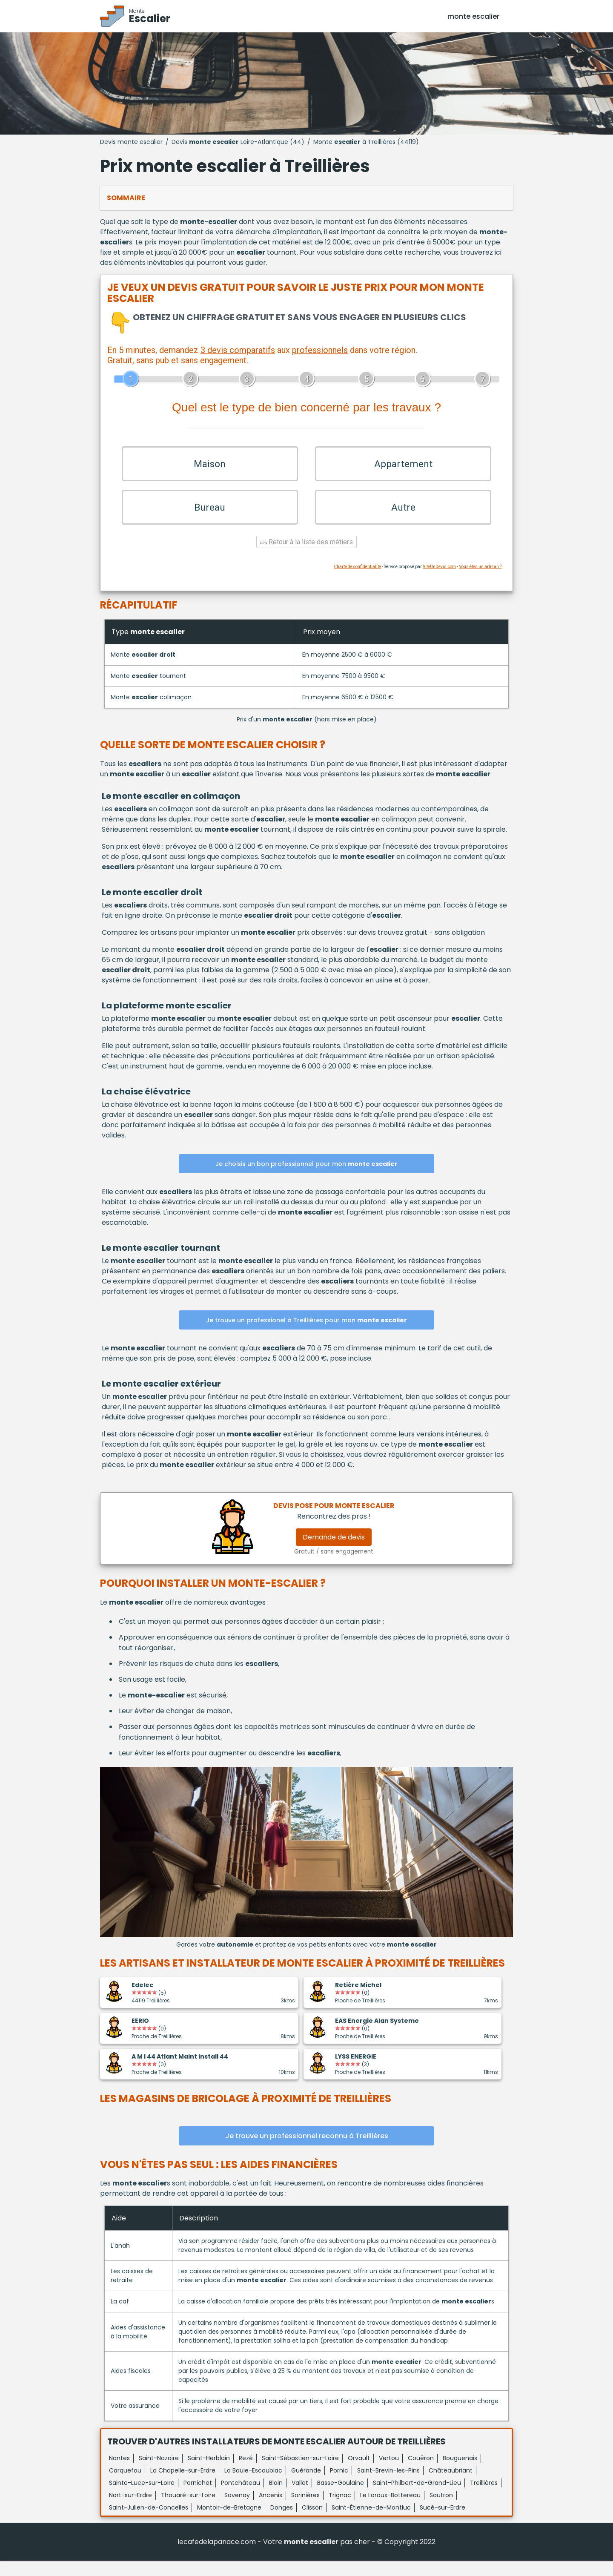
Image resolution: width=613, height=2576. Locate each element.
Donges (281, 2523)
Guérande (306, 2485)
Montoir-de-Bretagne (229, 2523)
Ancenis (270, 2510)
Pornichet (197, 2498)
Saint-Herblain (209, 2473)
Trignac (340, 2510)
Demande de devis (334, 1552)
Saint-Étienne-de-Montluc (371, 2523)
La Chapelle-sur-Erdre (182, 2485)
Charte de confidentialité (357, 582)
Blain (276, 2498)
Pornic (339, 2485)
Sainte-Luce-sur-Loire (142, 2498)
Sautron (441, 2510)
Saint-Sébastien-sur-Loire (300, 2473)
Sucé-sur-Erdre (442, 2523)
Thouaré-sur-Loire (188, 2510)
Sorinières (305, 2510)
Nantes (119, 2473)
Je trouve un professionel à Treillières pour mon (306, 1335)
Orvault (359, 2473)
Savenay (237, 2510)
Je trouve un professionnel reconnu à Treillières (306, 2151)
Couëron (421, 2473)
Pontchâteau (240, 2498)
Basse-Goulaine (340, 2498)
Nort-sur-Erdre (130, 2510)
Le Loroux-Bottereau (390, 2510)
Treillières (484, 2498)
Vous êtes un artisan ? (480, 582)
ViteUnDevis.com (439, 582)
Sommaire (126, 198)
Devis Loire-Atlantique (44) (238, 142)
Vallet (300, 2498)
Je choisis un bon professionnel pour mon (306, 1179)
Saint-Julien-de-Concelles (148, 2523)
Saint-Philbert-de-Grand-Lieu (417, 2498)
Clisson (312, 2523)
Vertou (389, 2473)
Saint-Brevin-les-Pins (388, 2485)
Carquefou (125, 2485)
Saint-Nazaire (159, 2473)
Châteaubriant (451, 2485)
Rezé (246, 2473)
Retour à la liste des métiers (306, 557)
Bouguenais (460, 2473)
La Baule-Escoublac (253, 2485)
